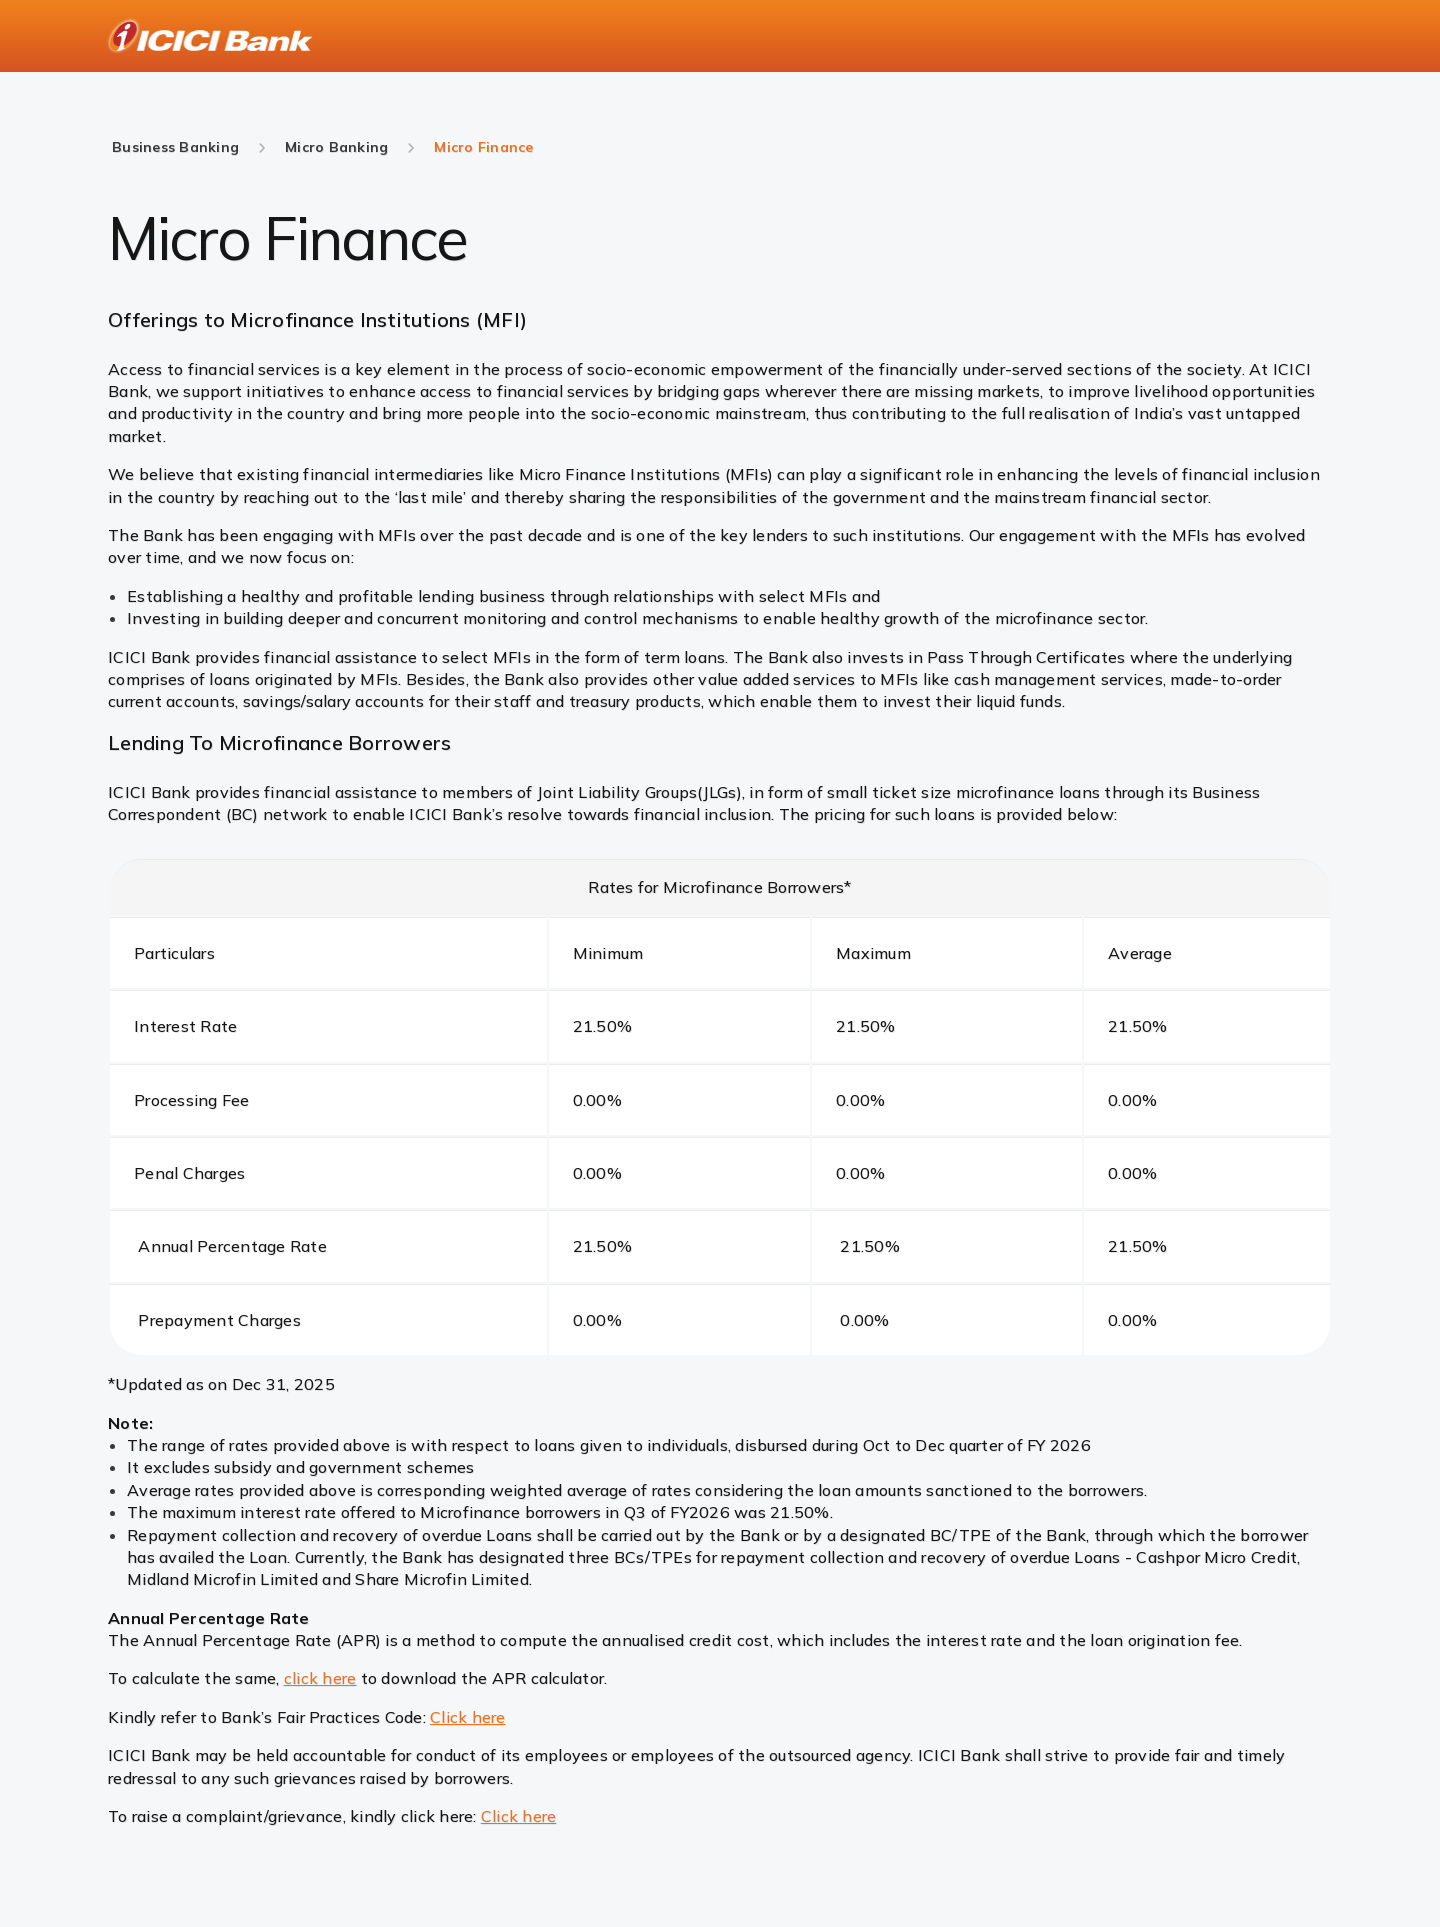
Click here (468, 1717)
